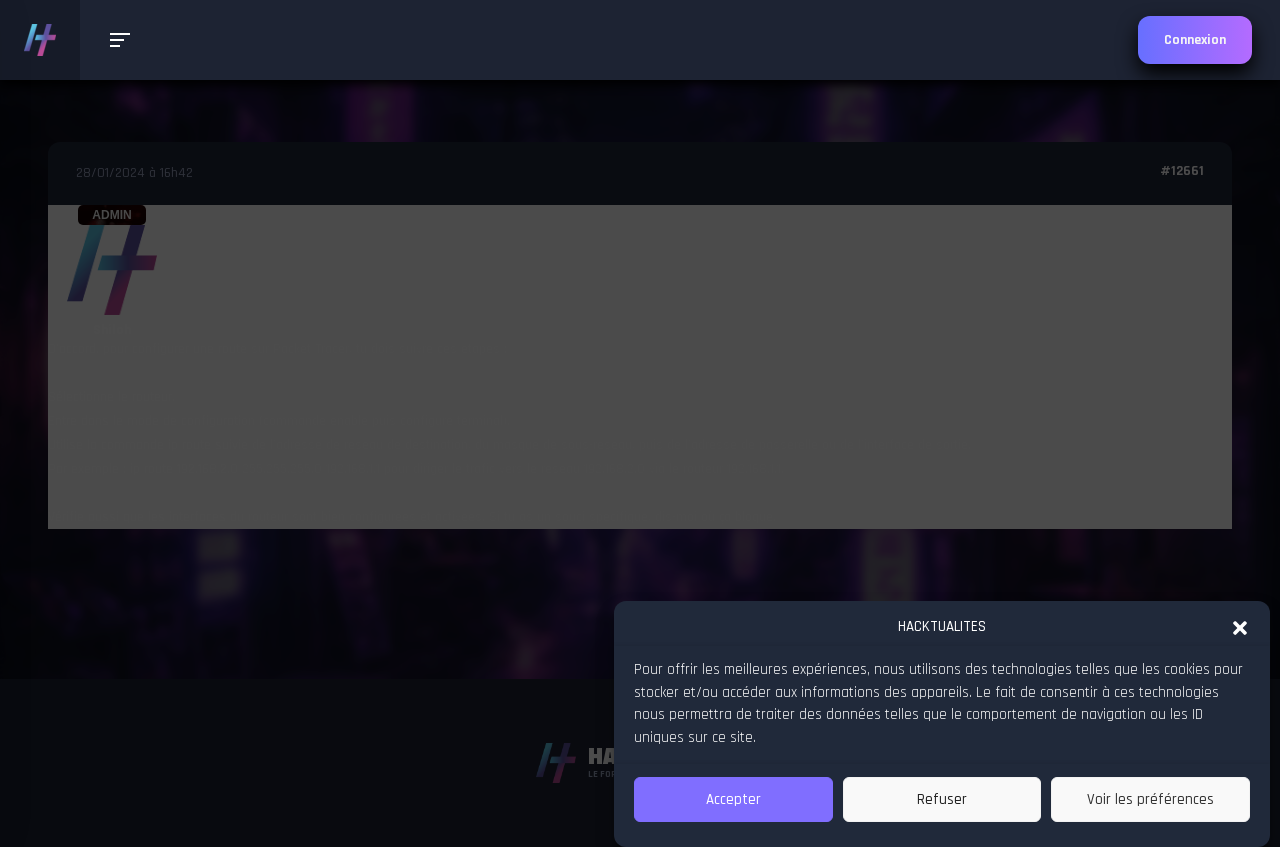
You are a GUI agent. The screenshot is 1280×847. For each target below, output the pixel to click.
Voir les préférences (1150, 799)
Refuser (942, 799)
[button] (1240, 626)
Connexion (1195, 40)
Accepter (733, 799)
